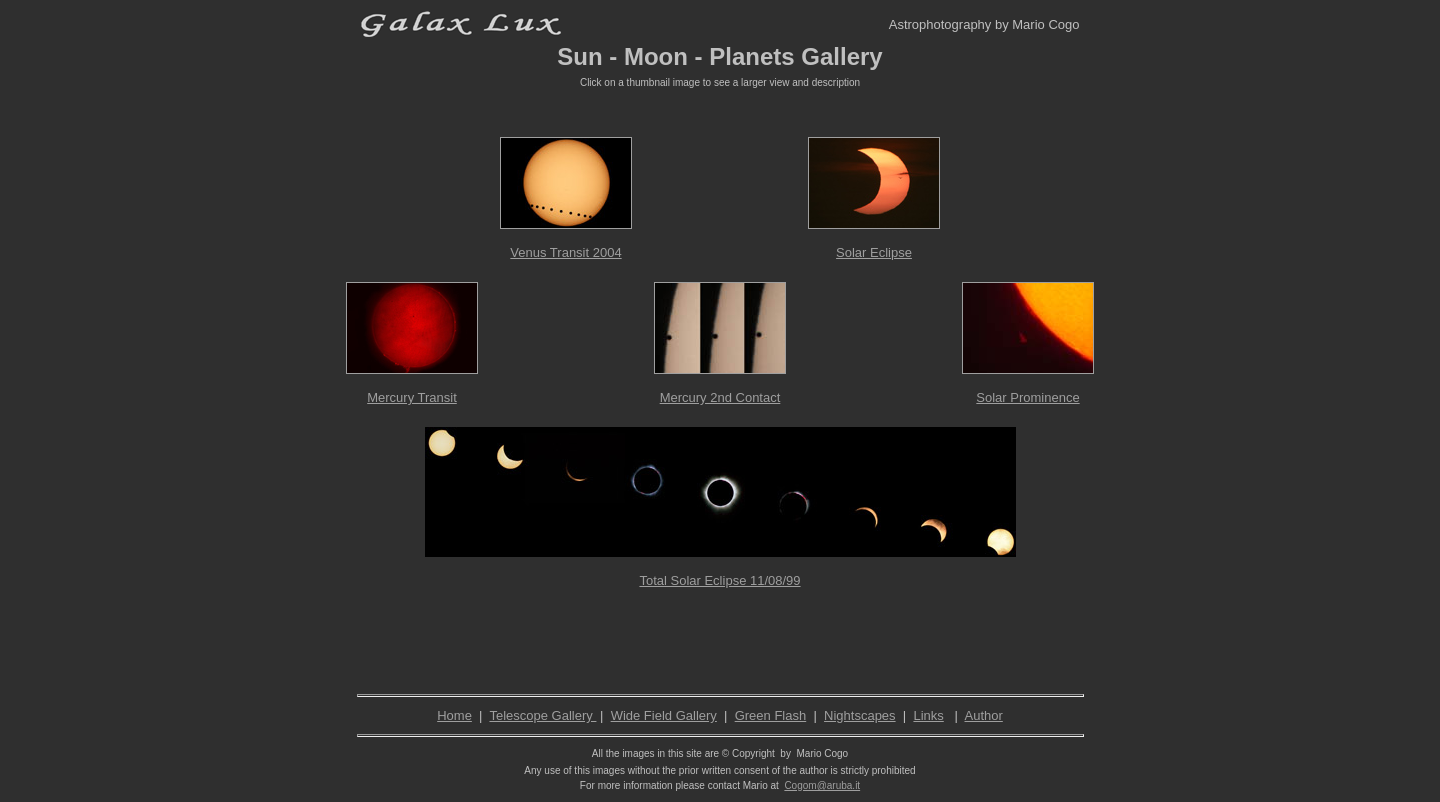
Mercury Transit (412, 397)
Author (984, 715)
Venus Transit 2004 (565, 252)
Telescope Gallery (542, 715)
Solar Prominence (1027, 397)
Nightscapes (860, 715)
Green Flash (771, 715)
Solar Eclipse (874, 252)
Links (928, 715)
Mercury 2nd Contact (720, 397)
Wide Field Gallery (664, 715)
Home (454, 715)
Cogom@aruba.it (822, 785)
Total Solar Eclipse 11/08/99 (719, 580)
